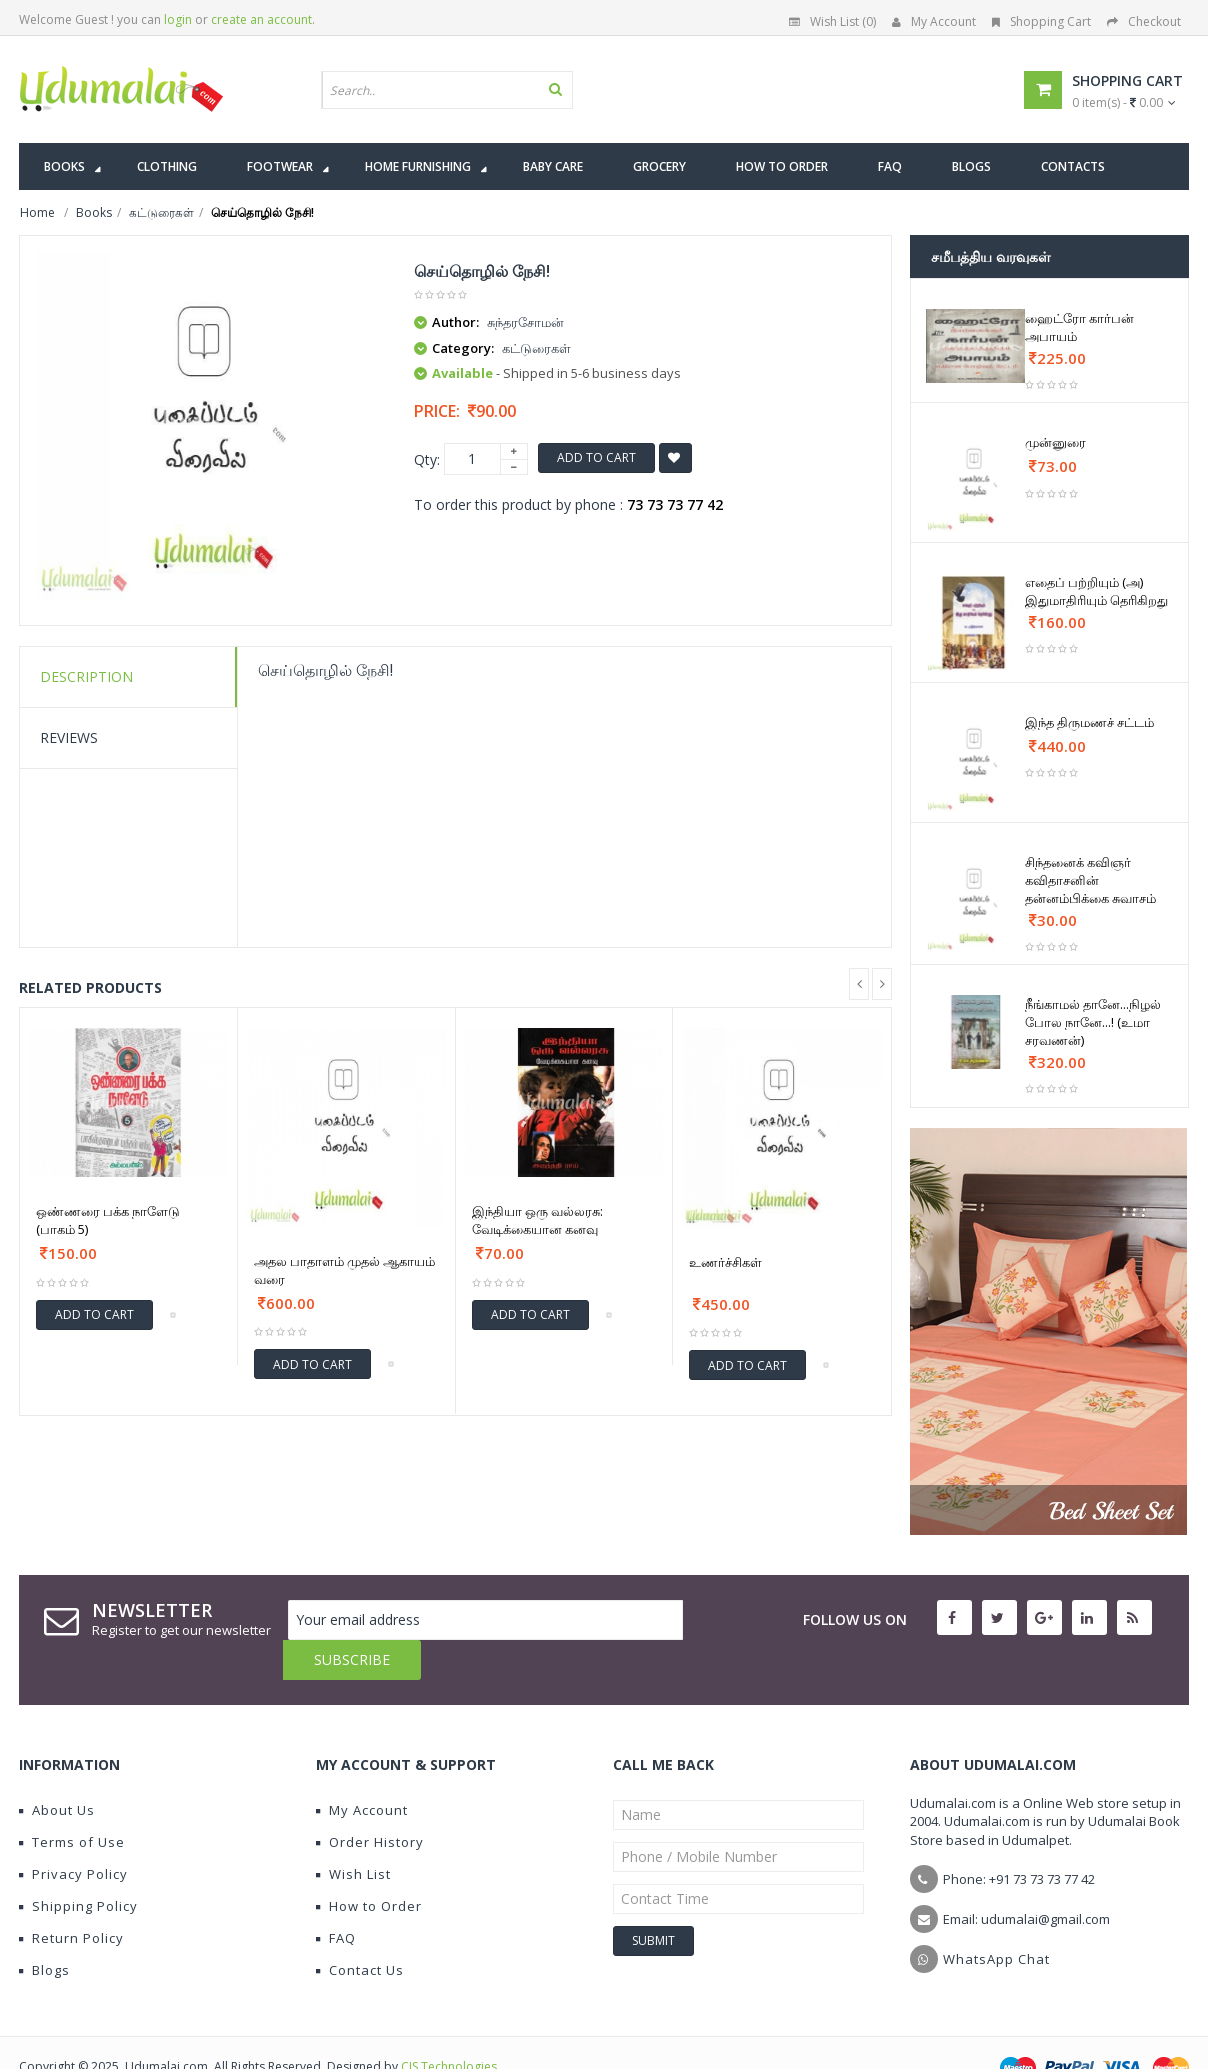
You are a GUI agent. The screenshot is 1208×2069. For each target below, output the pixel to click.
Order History (370, 1802)
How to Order (369, 1866)
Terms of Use (72, 1802)
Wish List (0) (832, 21)
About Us (57, 1770)
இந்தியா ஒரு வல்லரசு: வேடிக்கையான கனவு (537, 1220)
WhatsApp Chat (996, 1919)
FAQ (336, 1898)
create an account (261, 19)
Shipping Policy (78, 1866)
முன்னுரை (1055, 442)
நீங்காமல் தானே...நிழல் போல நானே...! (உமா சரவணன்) (1093, 1022)
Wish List (353, 1834)
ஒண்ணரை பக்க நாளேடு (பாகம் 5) (108, 1220)
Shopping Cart (1041, 21)
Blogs (44, 1930)
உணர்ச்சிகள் (725, 1262)
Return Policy (71, 1898)
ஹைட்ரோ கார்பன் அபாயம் (1079, 327)
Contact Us (360, 1930)
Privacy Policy (73, 1834)
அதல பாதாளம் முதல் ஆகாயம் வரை (344, 1270)
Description (86, 676)
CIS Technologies (449, 2026)
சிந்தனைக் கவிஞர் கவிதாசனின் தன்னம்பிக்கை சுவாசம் (1090, 880)
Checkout (1144, 21)
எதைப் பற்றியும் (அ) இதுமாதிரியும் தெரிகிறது (1096, 591)
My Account (934, 21)
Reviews (69, 737)
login (178, 19)
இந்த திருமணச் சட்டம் (1089, 722)
